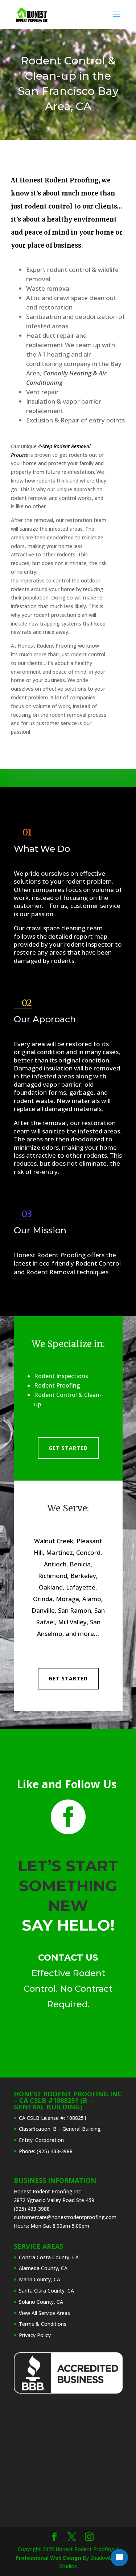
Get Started (68, 1447)
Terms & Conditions (42, 2323)
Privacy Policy (35, 2335)
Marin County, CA (39, 2279)
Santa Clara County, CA (46, 2290)
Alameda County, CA (43, 2268)
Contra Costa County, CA (49, 2257)
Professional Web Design (48, 2557)
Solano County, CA (41, 2301)
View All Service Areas (44, 2313)
